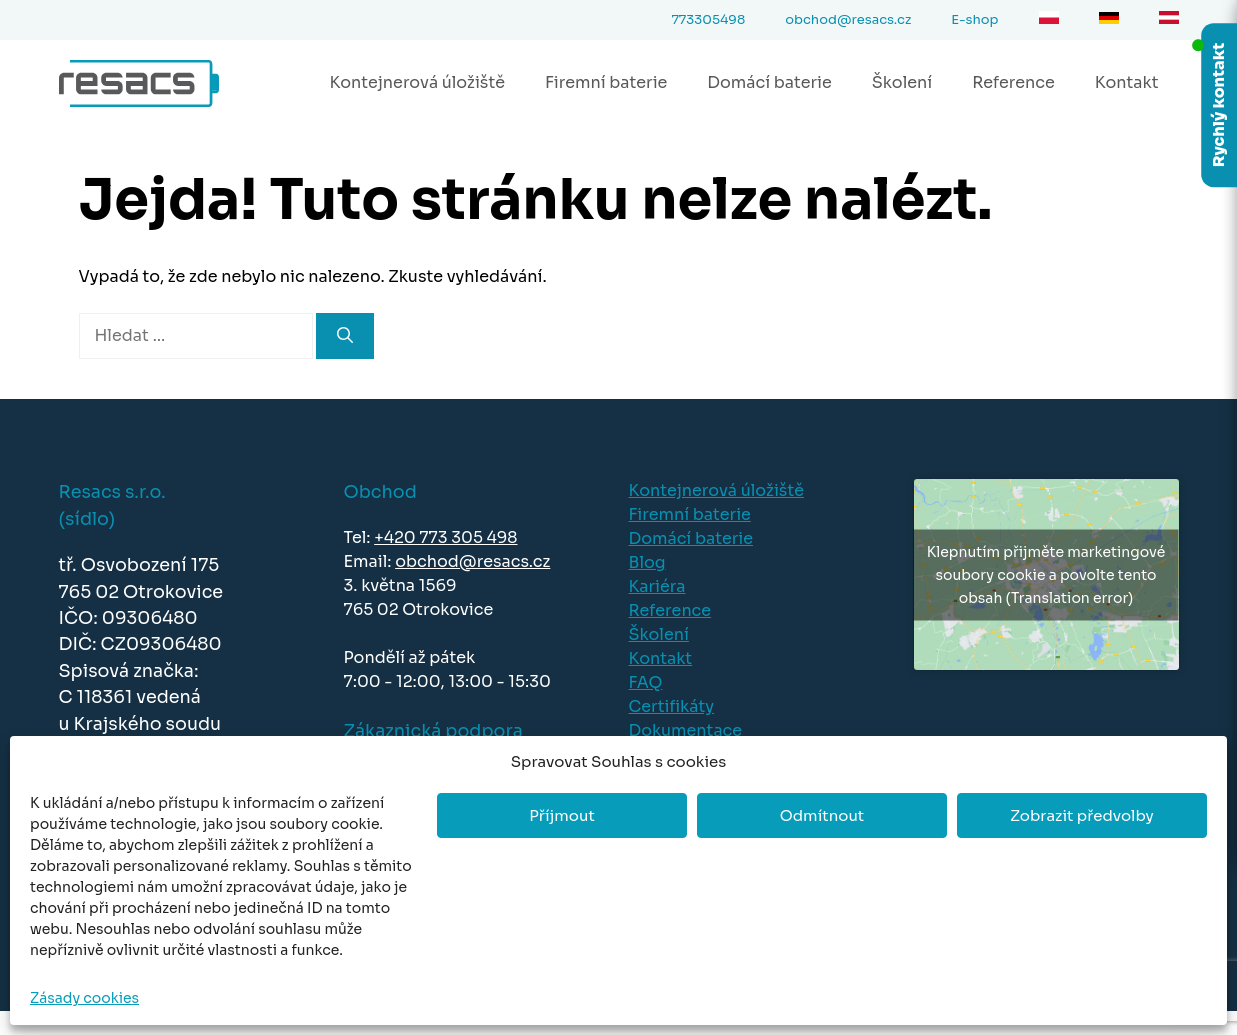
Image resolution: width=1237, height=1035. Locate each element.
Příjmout (562, 815)
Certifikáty (671, 706)
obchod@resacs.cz (472, 561)
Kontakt (1127, 83)
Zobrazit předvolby (1082, 815)
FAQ (646, 682)
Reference (1013, 83)
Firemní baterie (606, 83)
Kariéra (657, 586)
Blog (647, 562)
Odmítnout (822, 815)
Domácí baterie (769, 83)
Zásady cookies (84, 998)
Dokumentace (686, 730)
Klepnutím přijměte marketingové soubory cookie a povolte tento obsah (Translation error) (1046, 574)
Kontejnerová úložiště (417, 83)
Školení (902, 83)
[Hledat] (345, 336)
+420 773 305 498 (445, 537)
